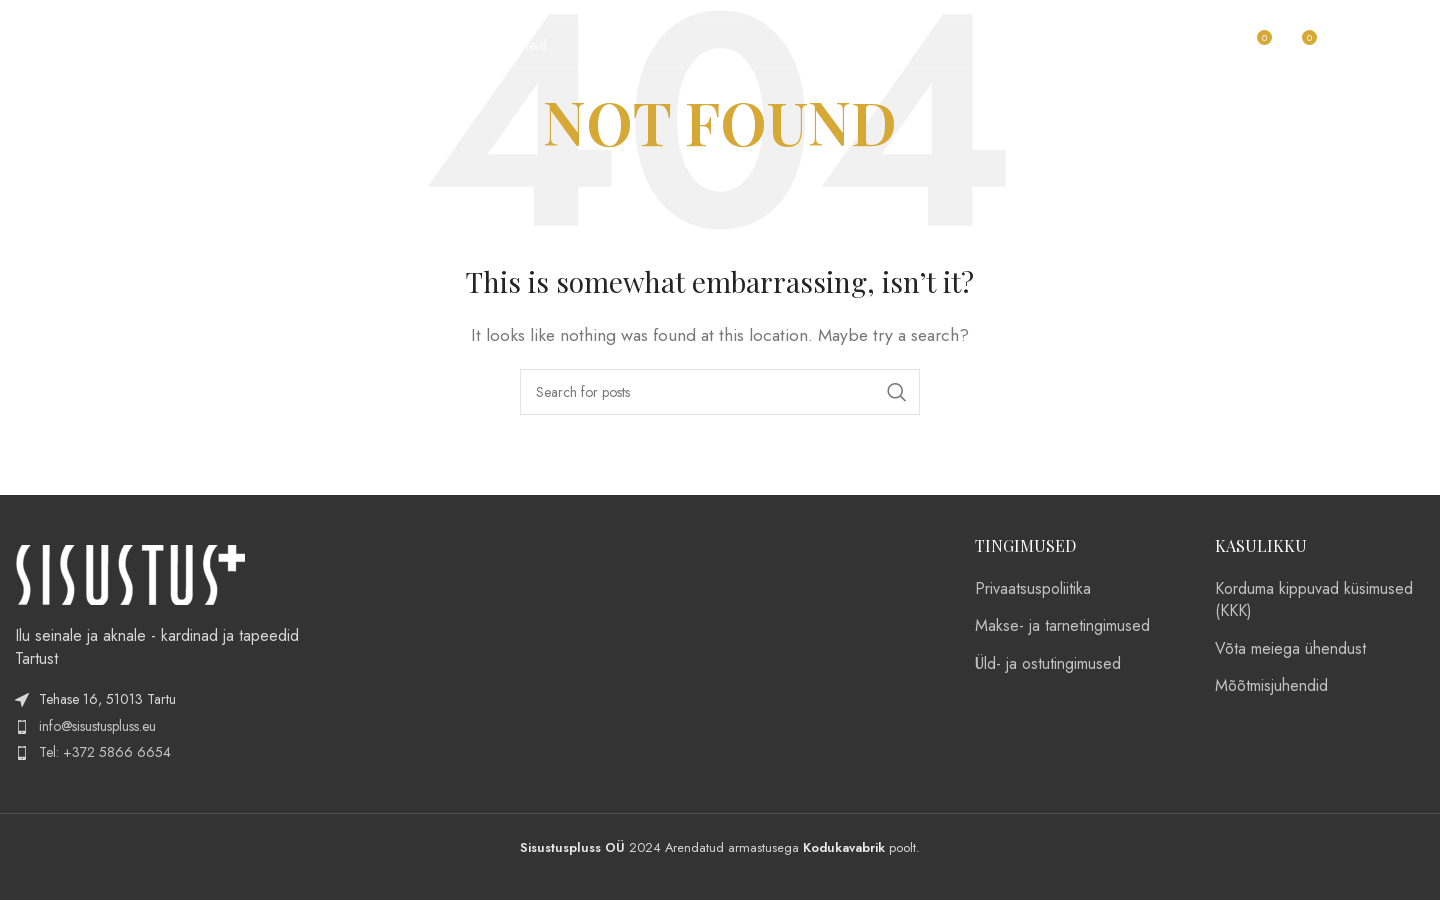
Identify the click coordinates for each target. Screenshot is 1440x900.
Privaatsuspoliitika (1033, 589)
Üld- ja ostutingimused (1048, 664)
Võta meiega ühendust (1290, 649)
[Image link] (130, 573)
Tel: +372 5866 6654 (105, 752)
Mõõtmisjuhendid (1271, 686)
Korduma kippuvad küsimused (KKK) (1314, 600)
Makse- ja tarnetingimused (1062, 626)
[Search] (823, 45)
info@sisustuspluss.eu (97, 726)
